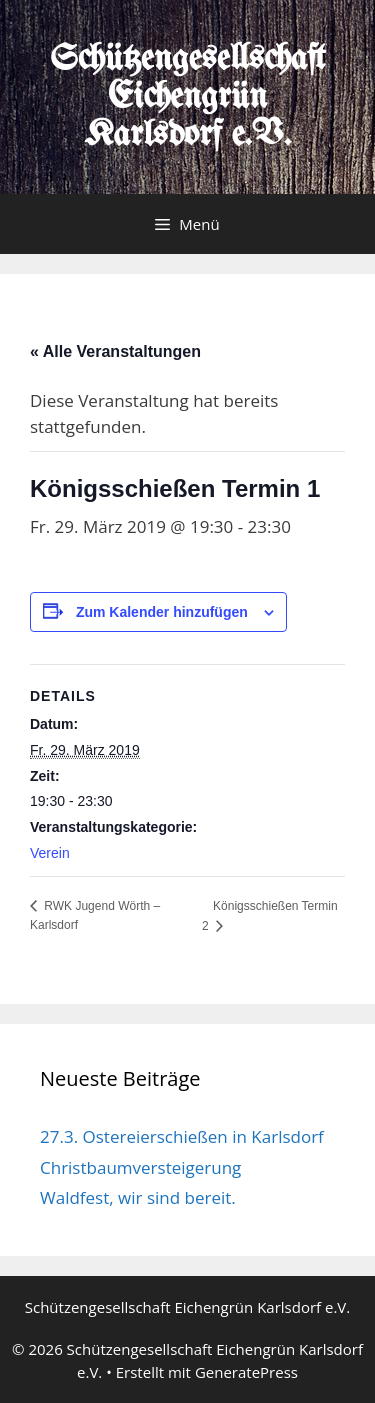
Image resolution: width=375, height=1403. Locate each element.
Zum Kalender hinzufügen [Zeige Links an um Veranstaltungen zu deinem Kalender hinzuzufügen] (162, 612)
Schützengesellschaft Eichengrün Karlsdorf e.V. (187, 97)
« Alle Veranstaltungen (115, 351)
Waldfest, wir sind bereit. (138, 1197)
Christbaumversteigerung (140, 1167)
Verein (50, 853)
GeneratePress (246, 1372)
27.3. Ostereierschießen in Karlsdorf (182, 1136)
